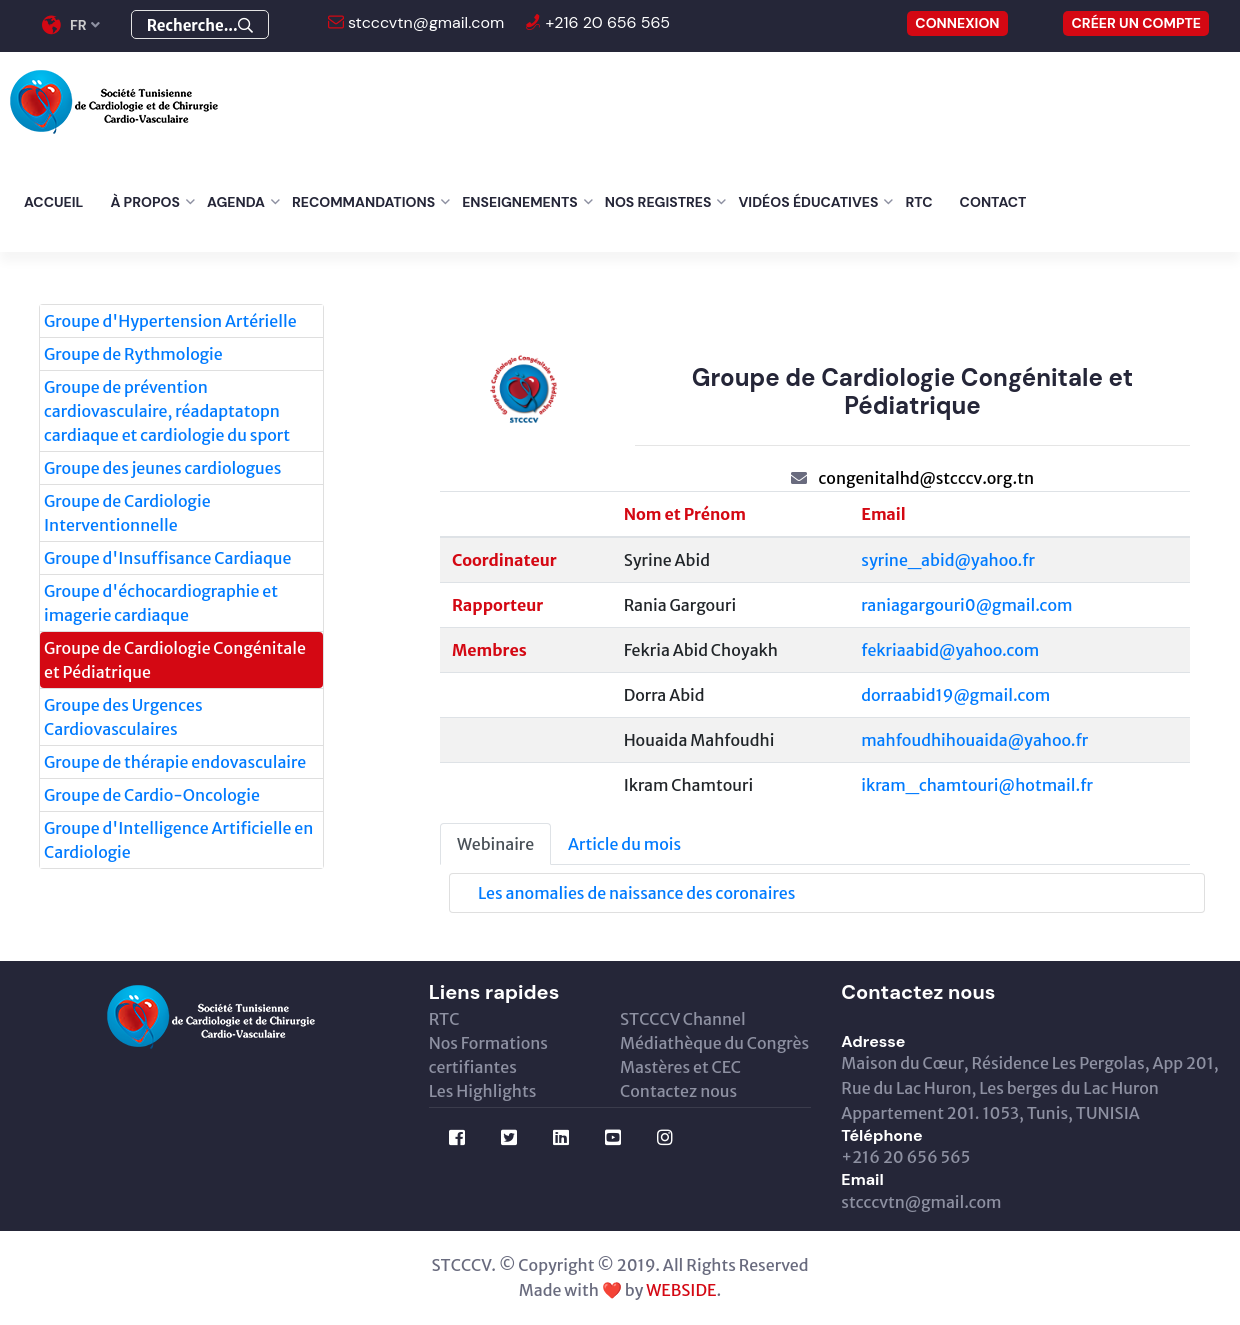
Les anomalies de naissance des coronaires (636, 893)
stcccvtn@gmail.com (424, 22)
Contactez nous (678, 1091)
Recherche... (200, 25)
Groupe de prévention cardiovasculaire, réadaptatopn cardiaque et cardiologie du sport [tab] (167, 411)
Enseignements (520, 202)
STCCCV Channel (683, 1019)
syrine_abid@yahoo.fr (948, 560)
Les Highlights (483, 1091)
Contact (993, 202)
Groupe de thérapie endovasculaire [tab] (175, 762)
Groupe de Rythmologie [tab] (133, 354)
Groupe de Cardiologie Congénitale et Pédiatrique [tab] (175, 660)
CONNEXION (957, 23)
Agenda (236, 202)
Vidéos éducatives (808, 202)
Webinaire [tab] (495, 844)
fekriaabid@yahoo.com (950, 650)
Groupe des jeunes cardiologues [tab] (162, 468)
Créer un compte (1136, 23)
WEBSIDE (681, 1290)
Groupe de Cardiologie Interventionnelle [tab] (127, 513)
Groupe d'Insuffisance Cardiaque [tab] (167, 558)
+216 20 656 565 (605, 22)
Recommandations (363, 202)
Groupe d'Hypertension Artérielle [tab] (170, 321)
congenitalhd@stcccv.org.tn (926, 478)
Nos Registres (658, 202)
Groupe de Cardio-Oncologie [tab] (152, 795)
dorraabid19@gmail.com (955, 695)
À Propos (145, 202)
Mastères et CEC (680, 1067)
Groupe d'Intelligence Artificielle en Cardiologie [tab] (178, 840)
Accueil (53, 202)
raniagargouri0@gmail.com (966, 605)
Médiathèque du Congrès (714, 1043)
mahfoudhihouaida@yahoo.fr (974, 740)
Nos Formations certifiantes (488, 1055)
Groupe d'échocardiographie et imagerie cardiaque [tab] (161, 603)
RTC (918, 202)
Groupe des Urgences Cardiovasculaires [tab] (123, 717)
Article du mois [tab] (624, 844)
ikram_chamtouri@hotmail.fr (977, 785)
